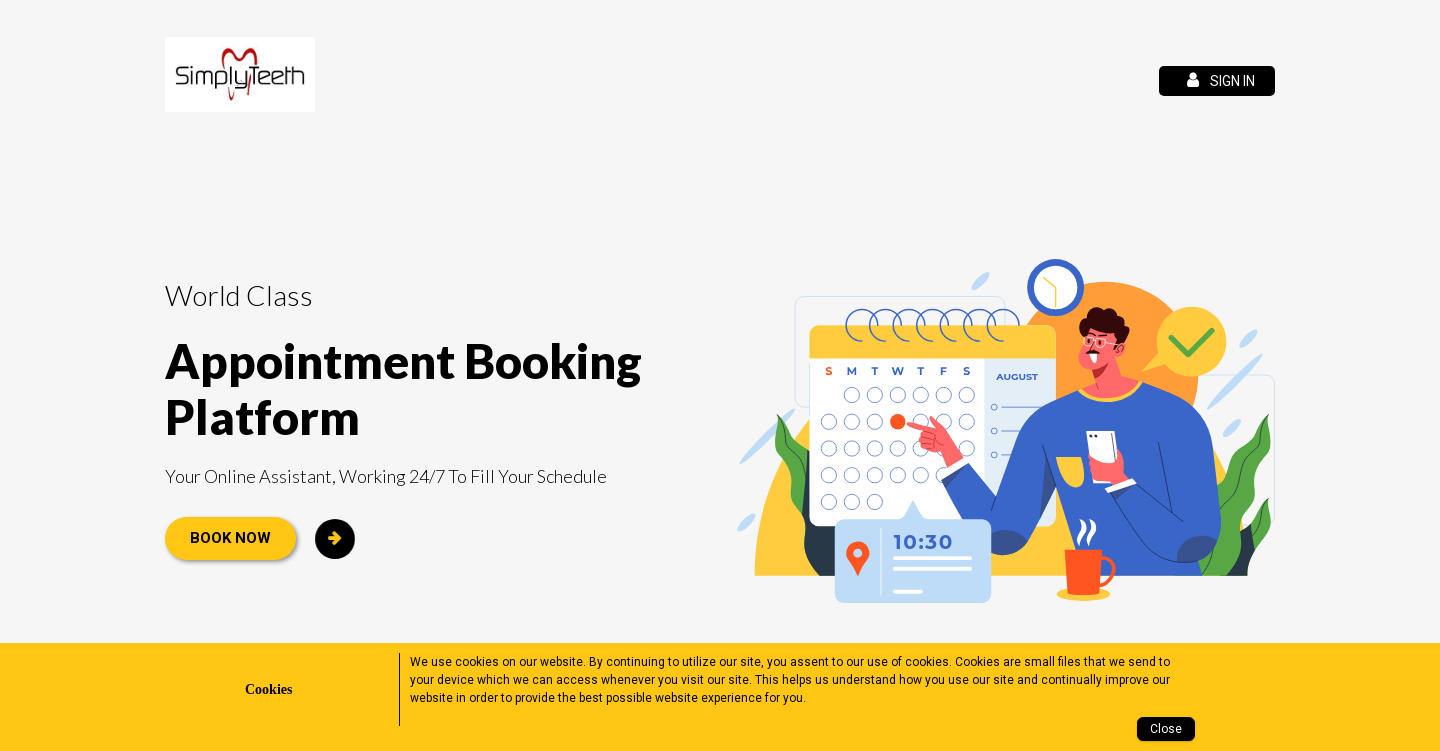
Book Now (230, 538)
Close (1166, 729)
